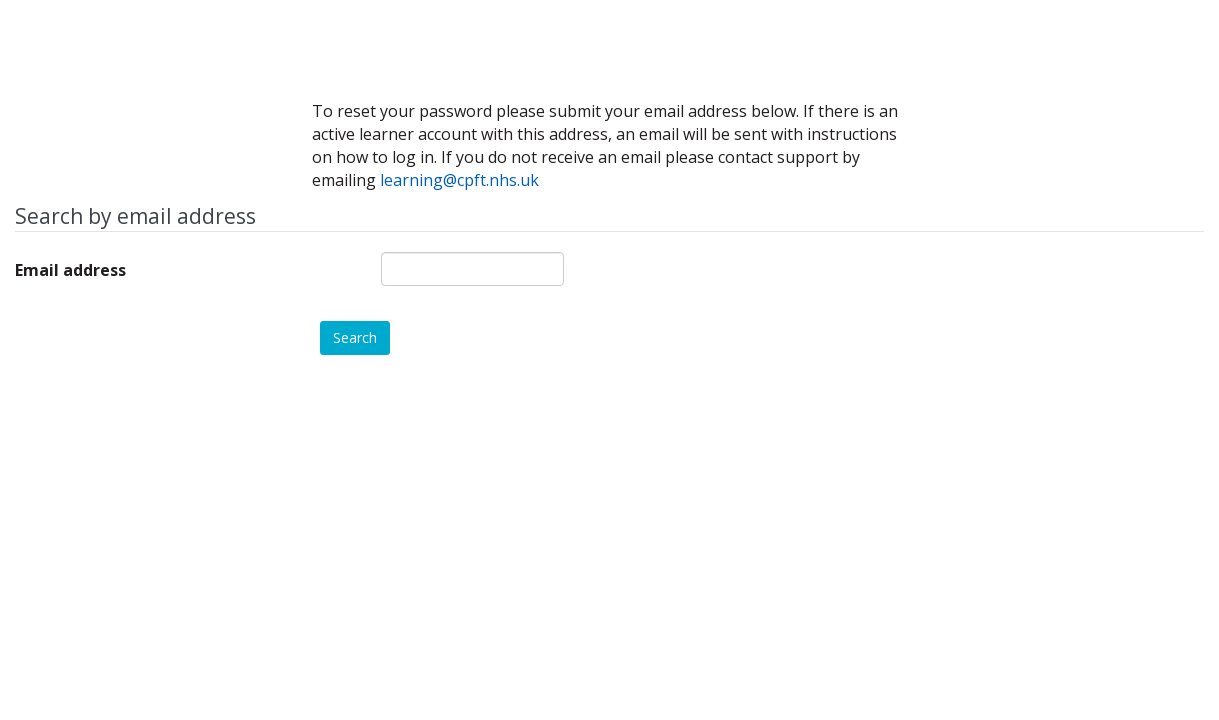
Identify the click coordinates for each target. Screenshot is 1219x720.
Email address (70, 270)
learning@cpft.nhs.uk (459, 180)
